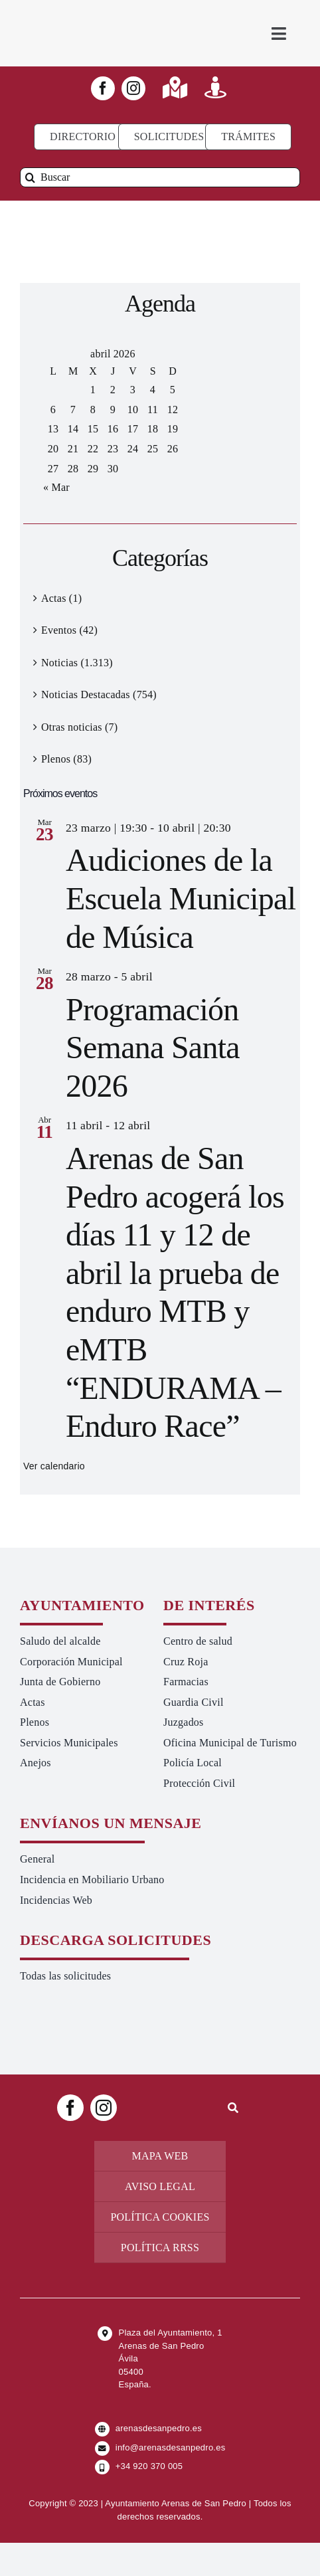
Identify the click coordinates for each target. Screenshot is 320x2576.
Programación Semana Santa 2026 (153, 1047)
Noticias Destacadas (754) (99, 694)
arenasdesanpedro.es (159, 2428)
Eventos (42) (69, 630)
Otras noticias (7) (79, 727)
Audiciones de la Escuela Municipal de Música (180, 898)
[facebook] (103, 88)
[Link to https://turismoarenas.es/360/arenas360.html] (215, 87)
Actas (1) (61, 598)
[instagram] (133, 88)
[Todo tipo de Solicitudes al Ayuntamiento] (169, 137)
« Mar (56, 487)
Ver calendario (54, 1466)
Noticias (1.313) (77, 662)
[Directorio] (82, 137)
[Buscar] (160, 177)
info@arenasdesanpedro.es (171, 2447)
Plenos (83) (66, 759)
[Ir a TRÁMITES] (248, 137)
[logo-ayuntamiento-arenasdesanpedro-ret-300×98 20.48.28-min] (90, 13)
